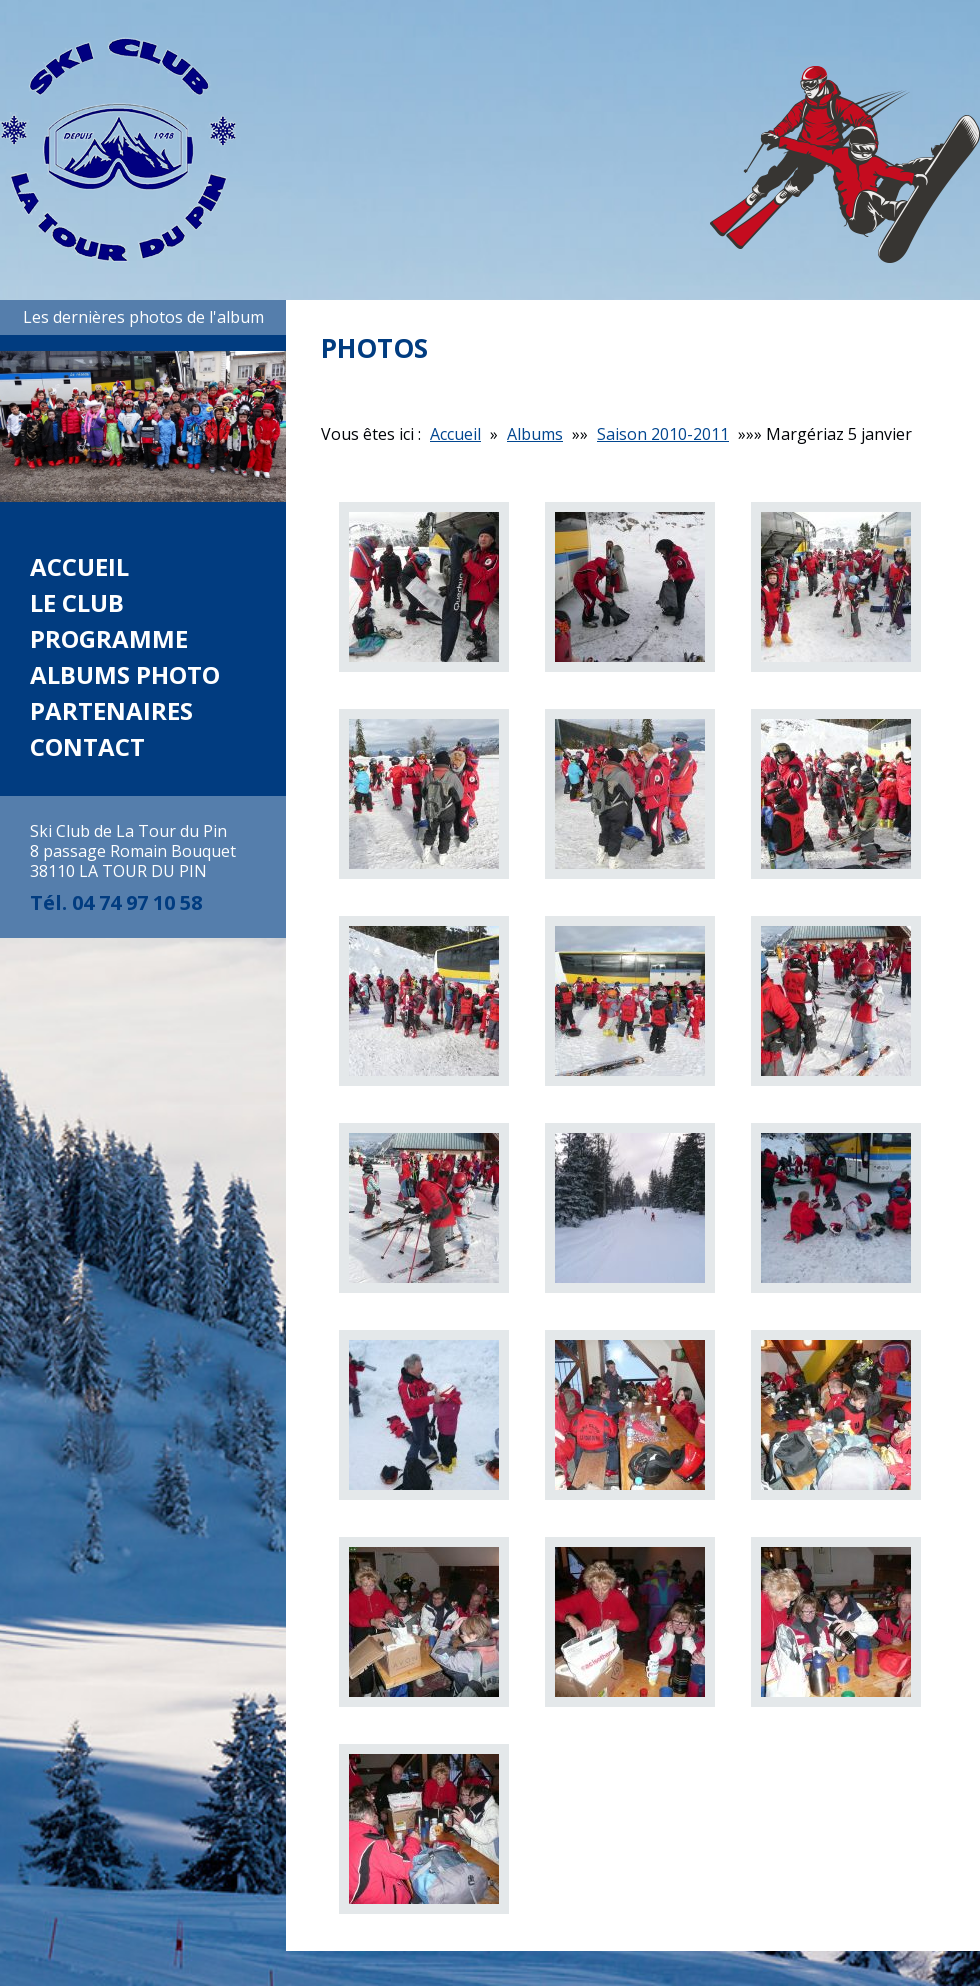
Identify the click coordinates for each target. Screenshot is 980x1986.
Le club (77, 602)
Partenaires (111, 710)
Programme (109, 638)
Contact (87, 746)
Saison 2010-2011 (663, 434)
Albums (535, 434)
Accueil (79, 566)
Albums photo (125, 674)
